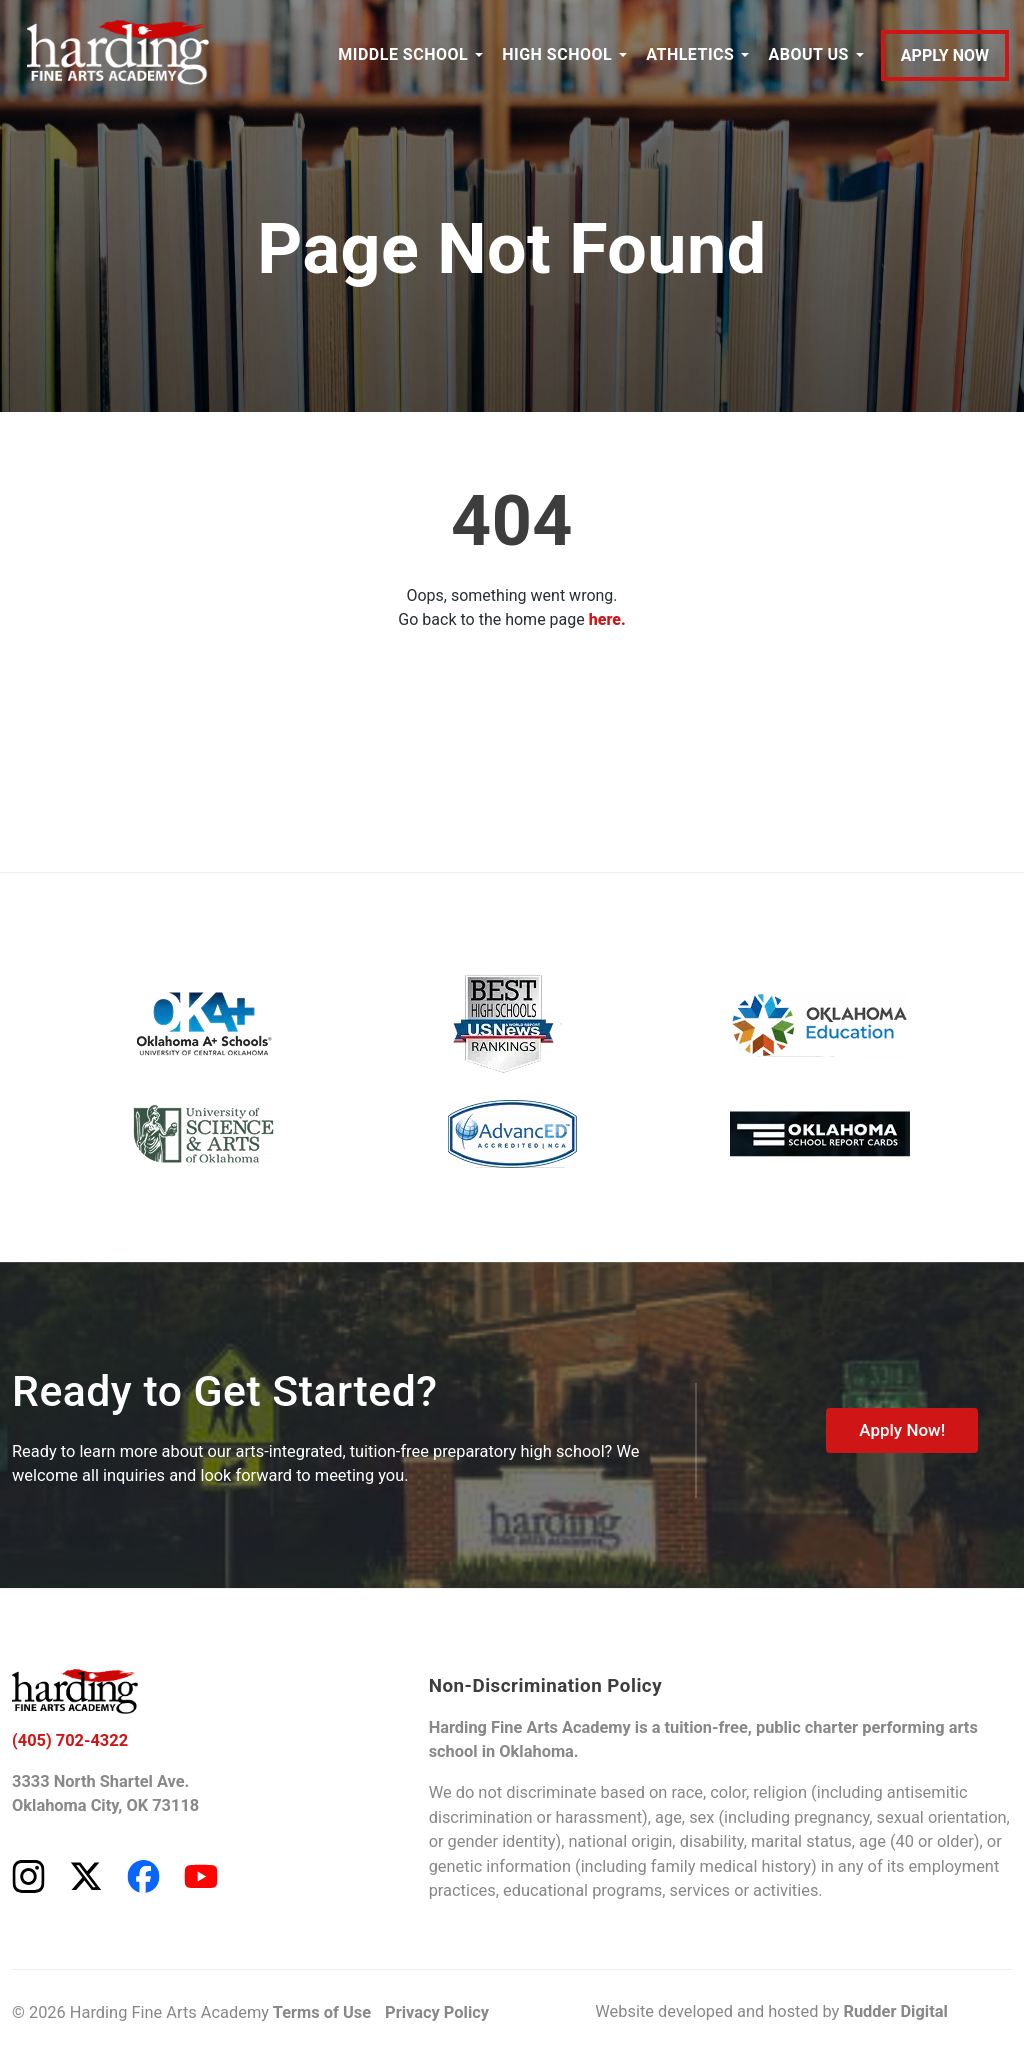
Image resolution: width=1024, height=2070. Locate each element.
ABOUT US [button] (808, 54)
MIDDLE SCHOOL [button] (403, 54)
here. (607, 619)
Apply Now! (902, 1430)
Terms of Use (322, 2012)
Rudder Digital (895, 2011)
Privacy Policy (437, 2012)
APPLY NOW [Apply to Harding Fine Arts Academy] (945, 55)
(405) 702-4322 (70, 1740)
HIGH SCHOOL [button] (557, 54)
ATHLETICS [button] (690, 54)
